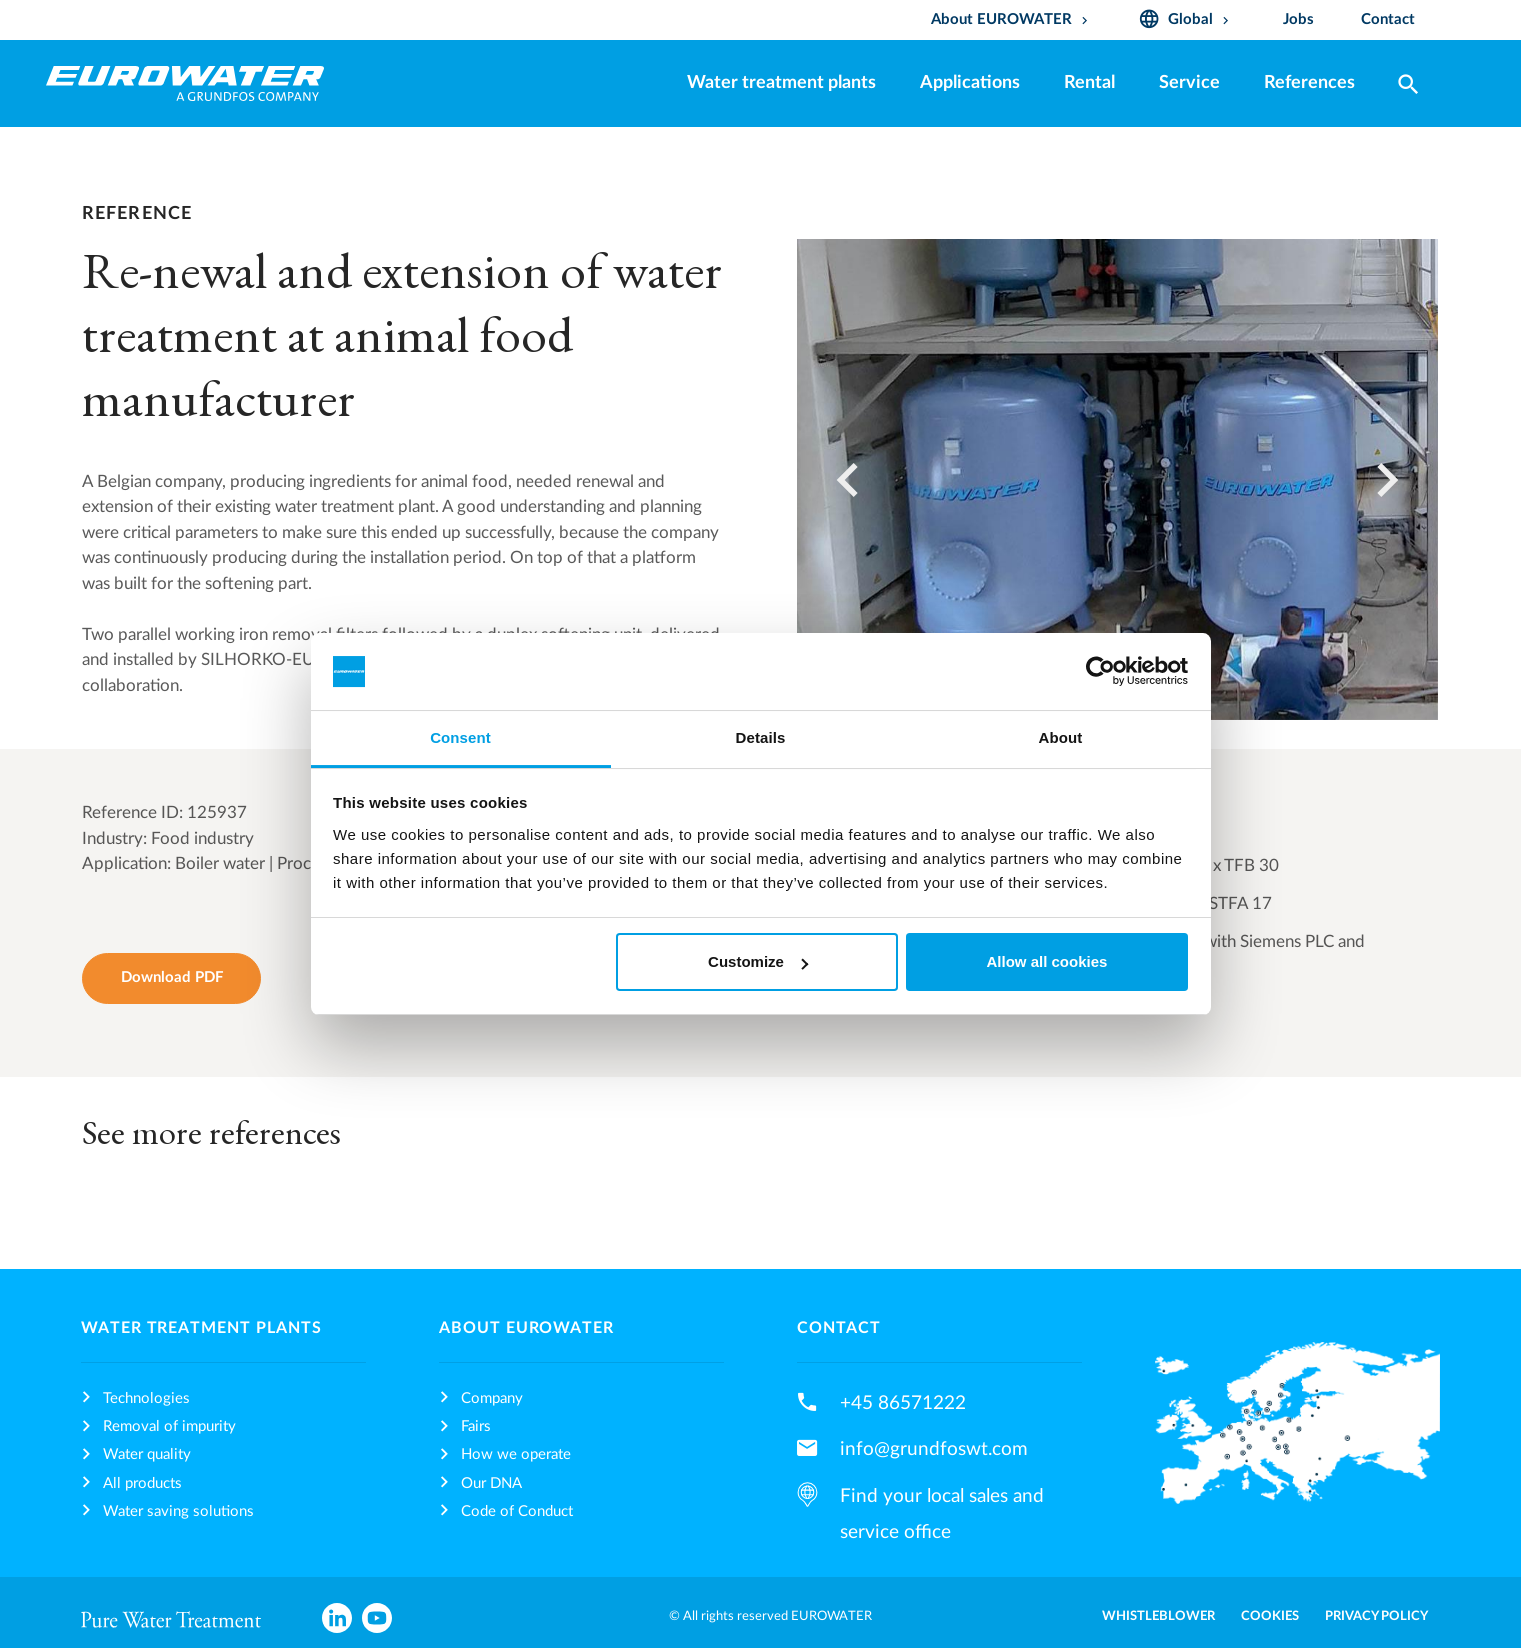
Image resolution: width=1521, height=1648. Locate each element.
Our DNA (491, 1483)
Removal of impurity (169, 1426)
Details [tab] (761, 737)
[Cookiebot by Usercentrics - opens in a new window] (1100, 672)
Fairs (476, 1426)
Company (492, 1398)
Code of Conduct (517, 1511)
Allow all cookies (1046, 961)
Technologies (146, 1398)
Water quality (147, 1454)
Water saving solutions (178, 1511)
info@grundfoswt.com (934, 1449)
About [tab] (1061, 737)
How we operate (516, 1454)
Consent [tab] (460, 737)
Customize (758, 961)
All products (142, 1483)
